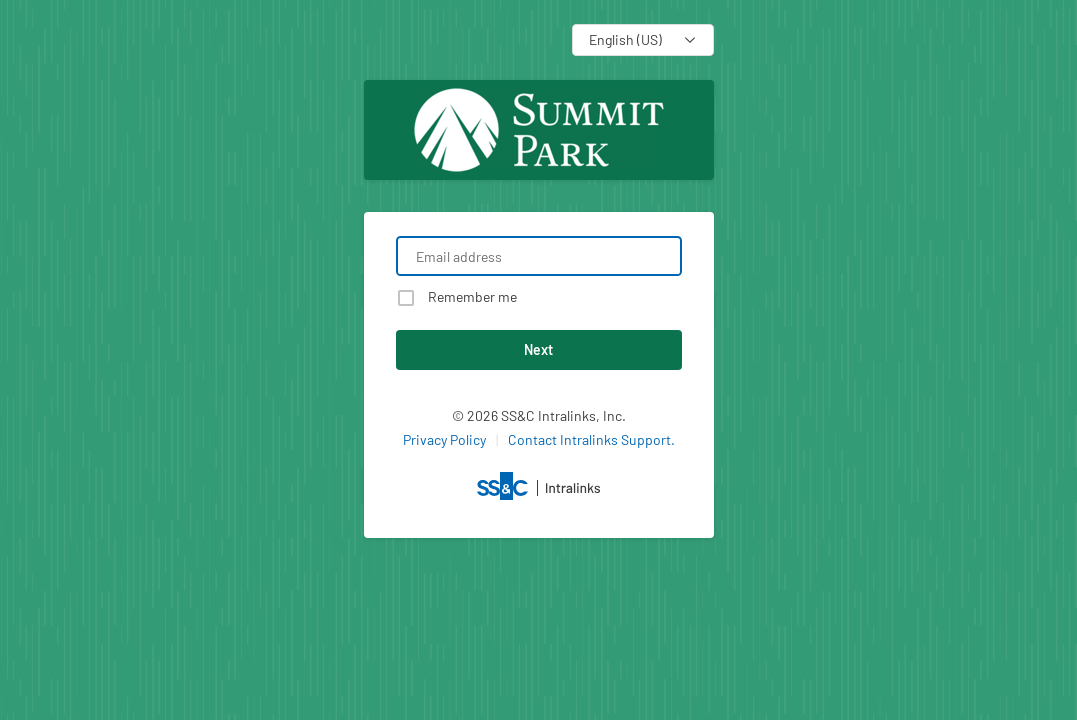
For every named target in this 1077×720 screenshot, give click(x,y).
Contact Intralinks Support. (591, 439)
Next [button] (538, 349)
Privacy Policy (444, 439)
